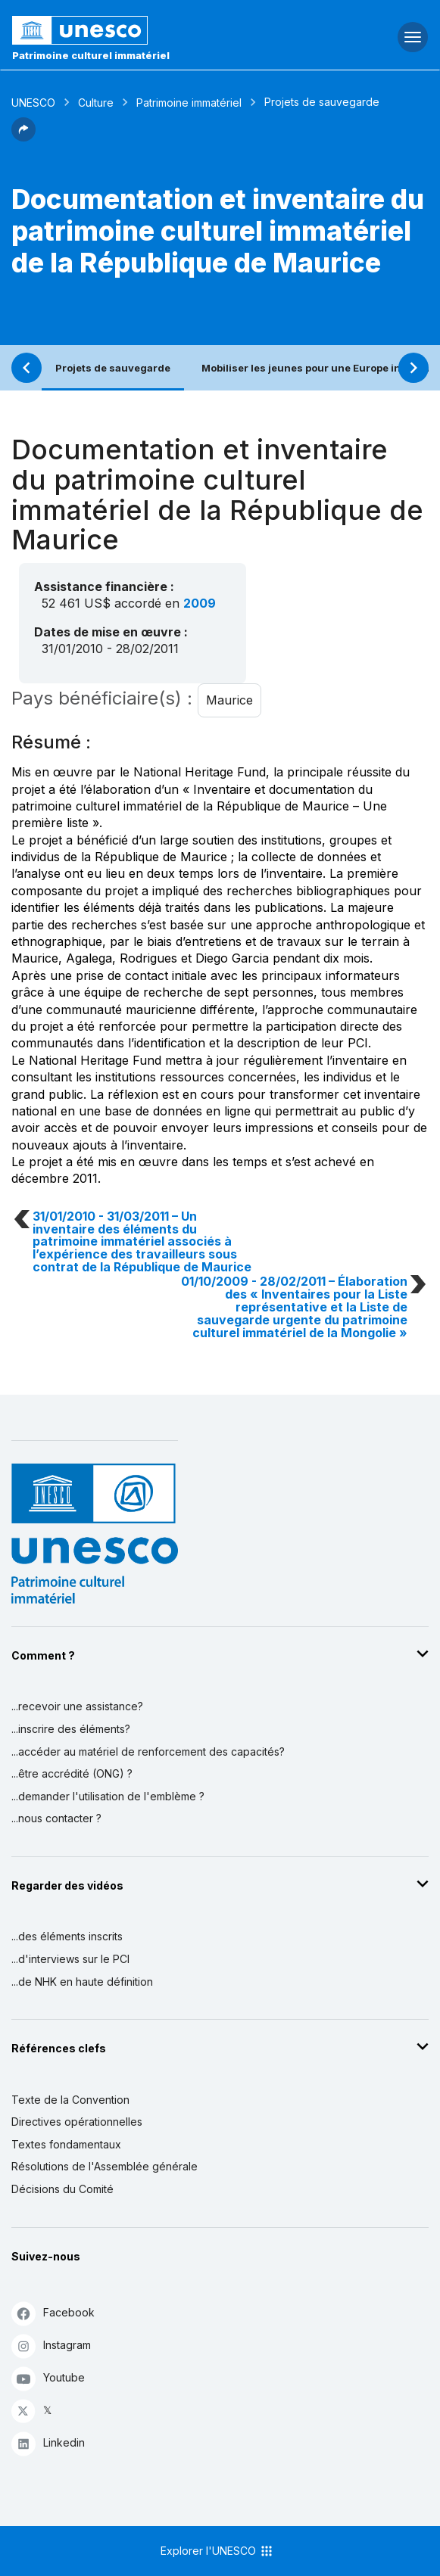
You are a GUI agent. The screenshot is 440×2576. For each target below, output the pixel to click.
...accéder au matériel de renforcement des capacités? (148, 1751)
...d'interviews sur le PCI (70, 1958)
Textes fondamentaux (66, 2144)
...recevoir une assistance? (77, 1706)
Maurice (229, 700)
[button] (23, 137)
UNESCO (33, 102)
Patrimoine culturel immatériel (91, 55)
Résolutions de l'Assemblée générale (104, 2166)
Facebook (53, 2313)
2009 (199, 603)
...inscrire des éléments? (70, 1728)
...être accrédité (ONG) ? (72, 1773)
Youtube (48, 2378)
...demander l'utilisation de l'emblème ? (107, 1796)
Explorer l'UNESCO (217, 2551)
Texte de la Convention (70, 2099)
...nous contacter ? (56, 1818)
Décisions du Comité (62, 2188)
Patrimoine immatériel (189, 102)
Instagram (51, 2345)
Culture (96, 102)
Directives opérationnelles (76, 2121)
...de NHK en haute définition (82, 1981)
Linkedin (48, 2443)
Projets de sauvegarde (112, 368)
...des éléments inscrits (67, 1936)
